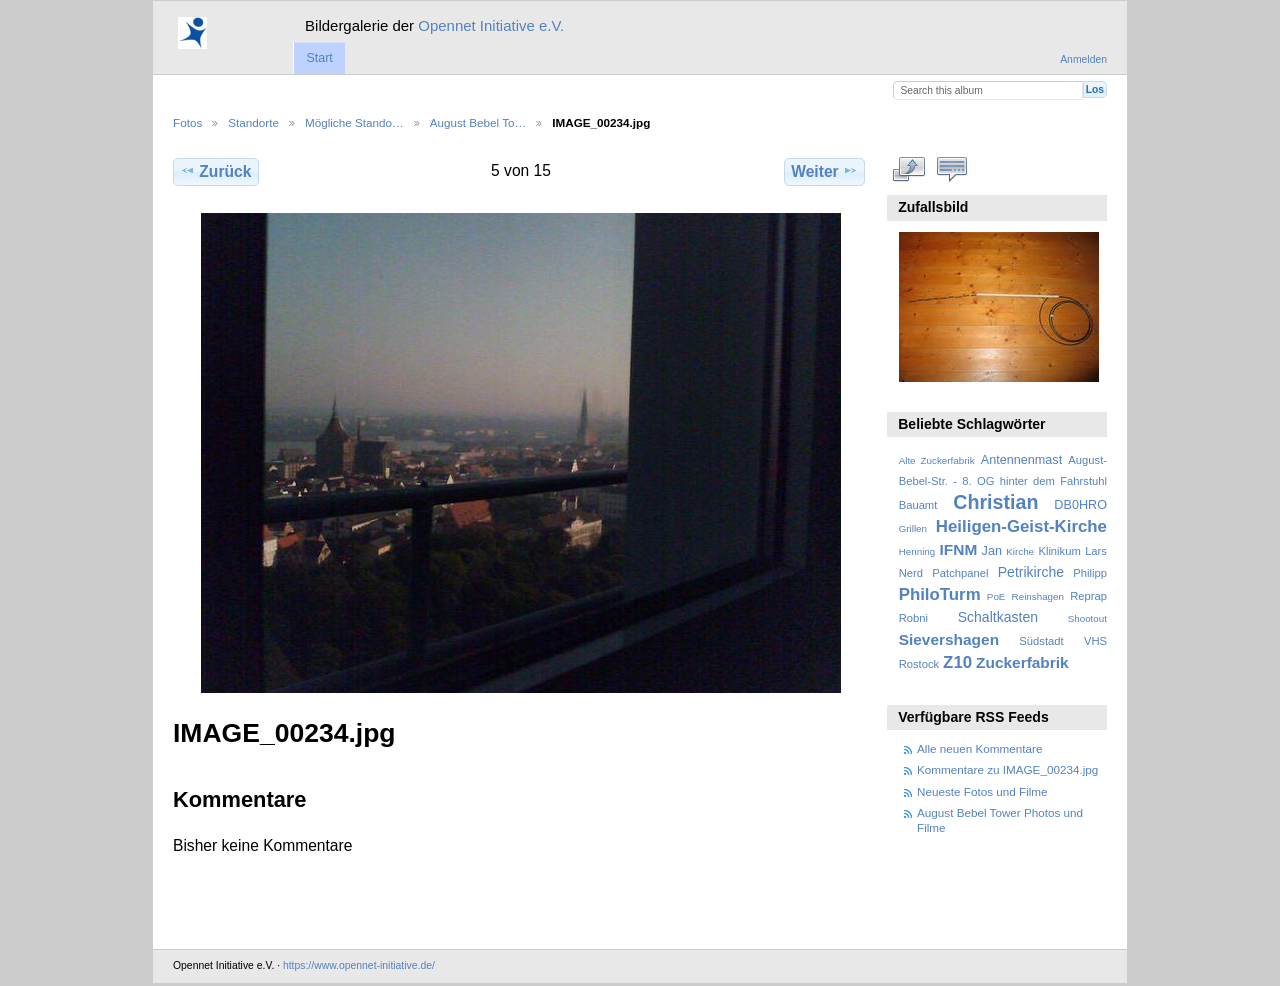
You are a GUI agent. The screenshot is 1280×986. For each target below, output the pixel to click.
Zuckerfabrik (1022, 662)
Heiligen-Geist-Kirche (1021, 526)
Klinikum (1059, 551)
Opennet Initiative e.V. (491, 25)
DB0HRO (1080, 505)
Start (319, 58)
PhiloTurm (940, 594)
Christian (995, 502)
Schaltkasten (998, 617)
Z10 (957, 662)
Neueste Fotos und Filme (982, 791)
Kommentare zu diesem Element (952, 169)
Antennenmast (1021, 460)
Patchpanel (960, 573)
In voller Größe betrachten (909, 169)
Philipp (1090, 573)
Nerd (911, 573)
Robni (913, 618)
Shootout (1087, 618)
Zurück (215, 171)
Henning (917, 551)
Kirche (1020, 551)
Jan (992, 551)
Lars (1096, 551)
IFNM (959, 549)
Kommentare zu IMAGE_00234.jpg (1007, 769)
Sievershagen (949, 639)
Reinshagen (1038, 596)
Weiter (824, 171)
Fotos (187, 122)
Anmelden (1083, 59)
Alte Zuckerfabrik (937, 460)
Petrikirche (1031, 572)
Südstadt (1041, 641)
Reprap (1088, 596)
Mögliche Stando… (354, 122)
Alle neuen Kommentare (979, 748)
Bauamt (918, 505)
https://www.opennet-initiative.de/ (359, 965)
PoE (996, 596)
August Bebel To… (478, 122)
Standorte (253, 122)
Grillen (913, 528)
